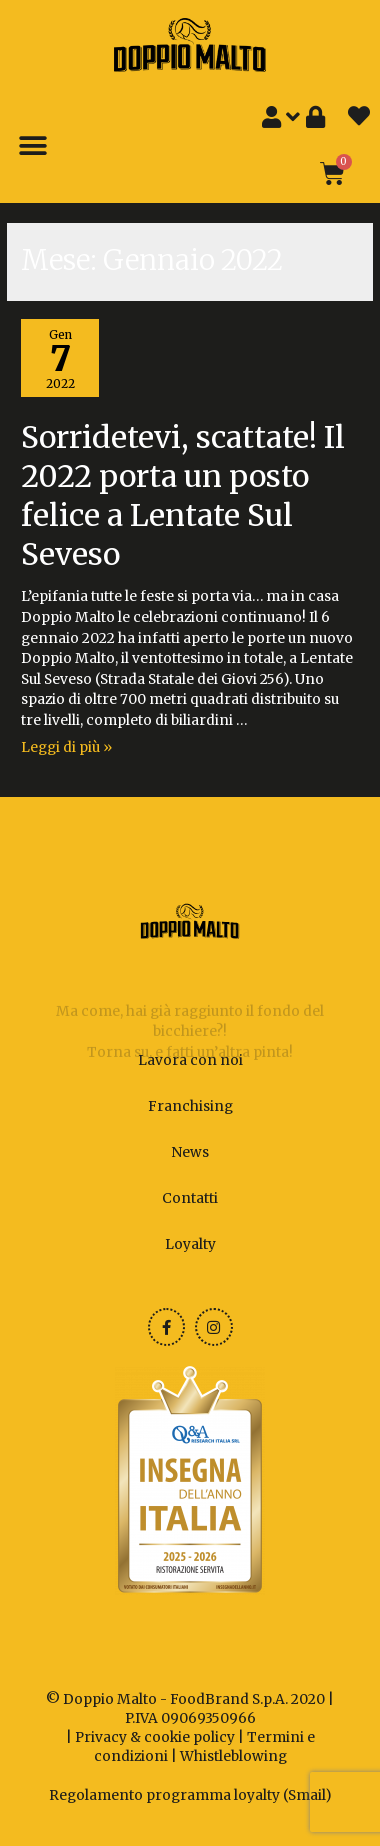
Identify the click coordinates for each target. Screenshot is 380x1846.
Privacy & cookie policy (155, 1737)
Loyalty (190, 1244)
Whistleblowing (233, 1756)
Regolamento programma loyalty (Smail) (190, 1795)
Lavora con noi (190, 1060)
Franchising (190, 1106)
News (190, 1152)
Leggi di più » (66, 747)
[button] (32, 146)
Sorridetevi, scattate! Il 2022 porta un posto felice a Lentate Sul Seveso (183, 495)
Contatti (190, 1198)
